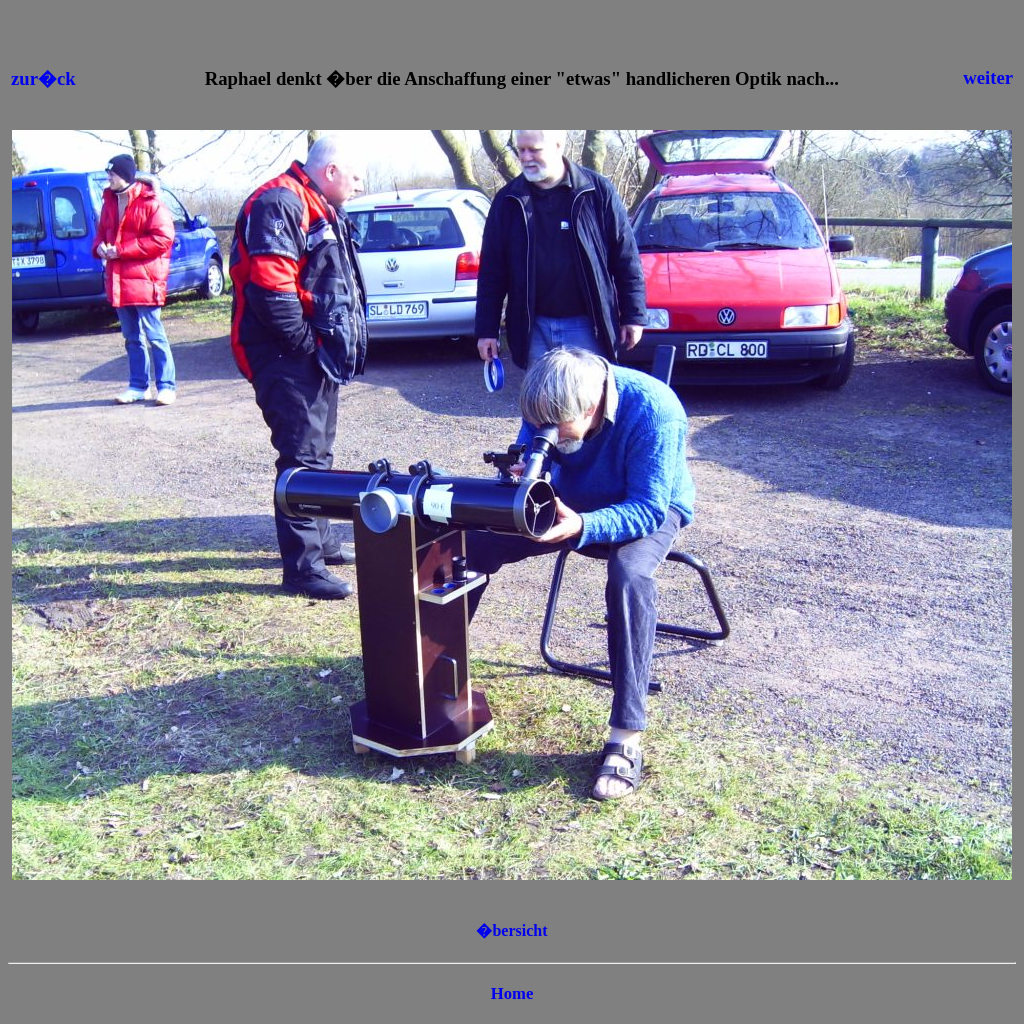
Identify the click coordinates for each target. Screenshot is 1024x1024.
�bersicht (511, 930)
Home (512, 993)
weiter (988, 77)
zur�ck (43, 78)
